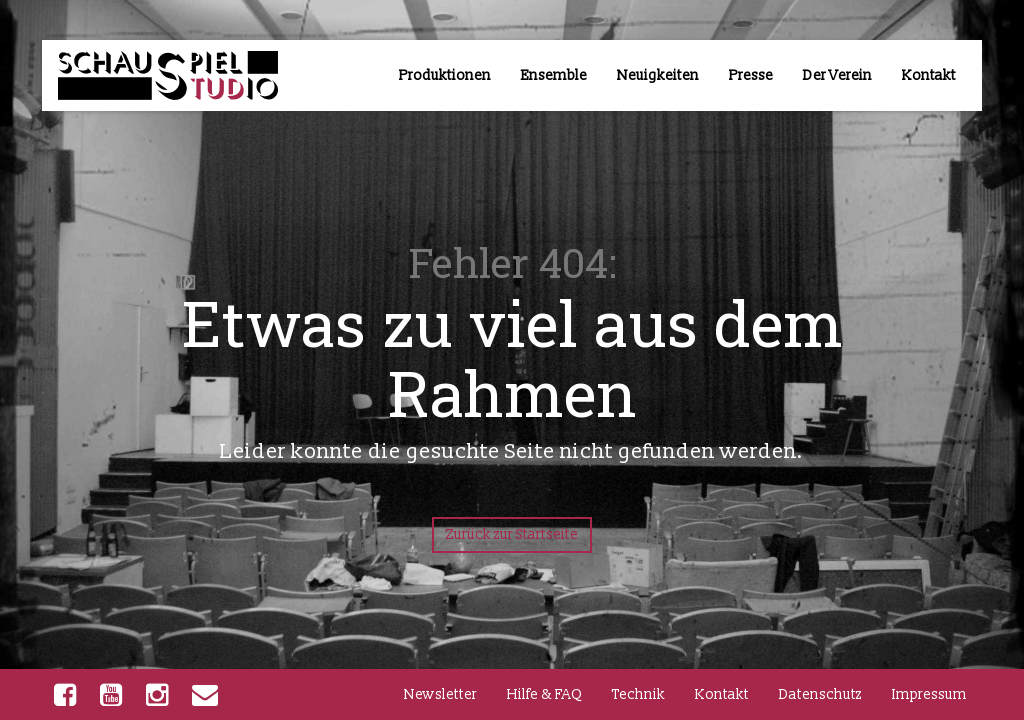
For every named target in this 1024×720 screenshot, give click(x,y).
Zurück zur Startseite (512, 534)
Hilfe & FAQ (544, 694)
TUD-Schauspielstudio (148, 82)
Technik (638, 694)
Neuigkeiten (658, 75)
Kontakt (929, 75)
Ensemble (554, 75)
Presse (751, 75)
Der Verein (837, 75)
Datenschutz (820, 694)
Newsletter (440, 694)
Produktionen (445, 75)
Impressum (929, 694)
